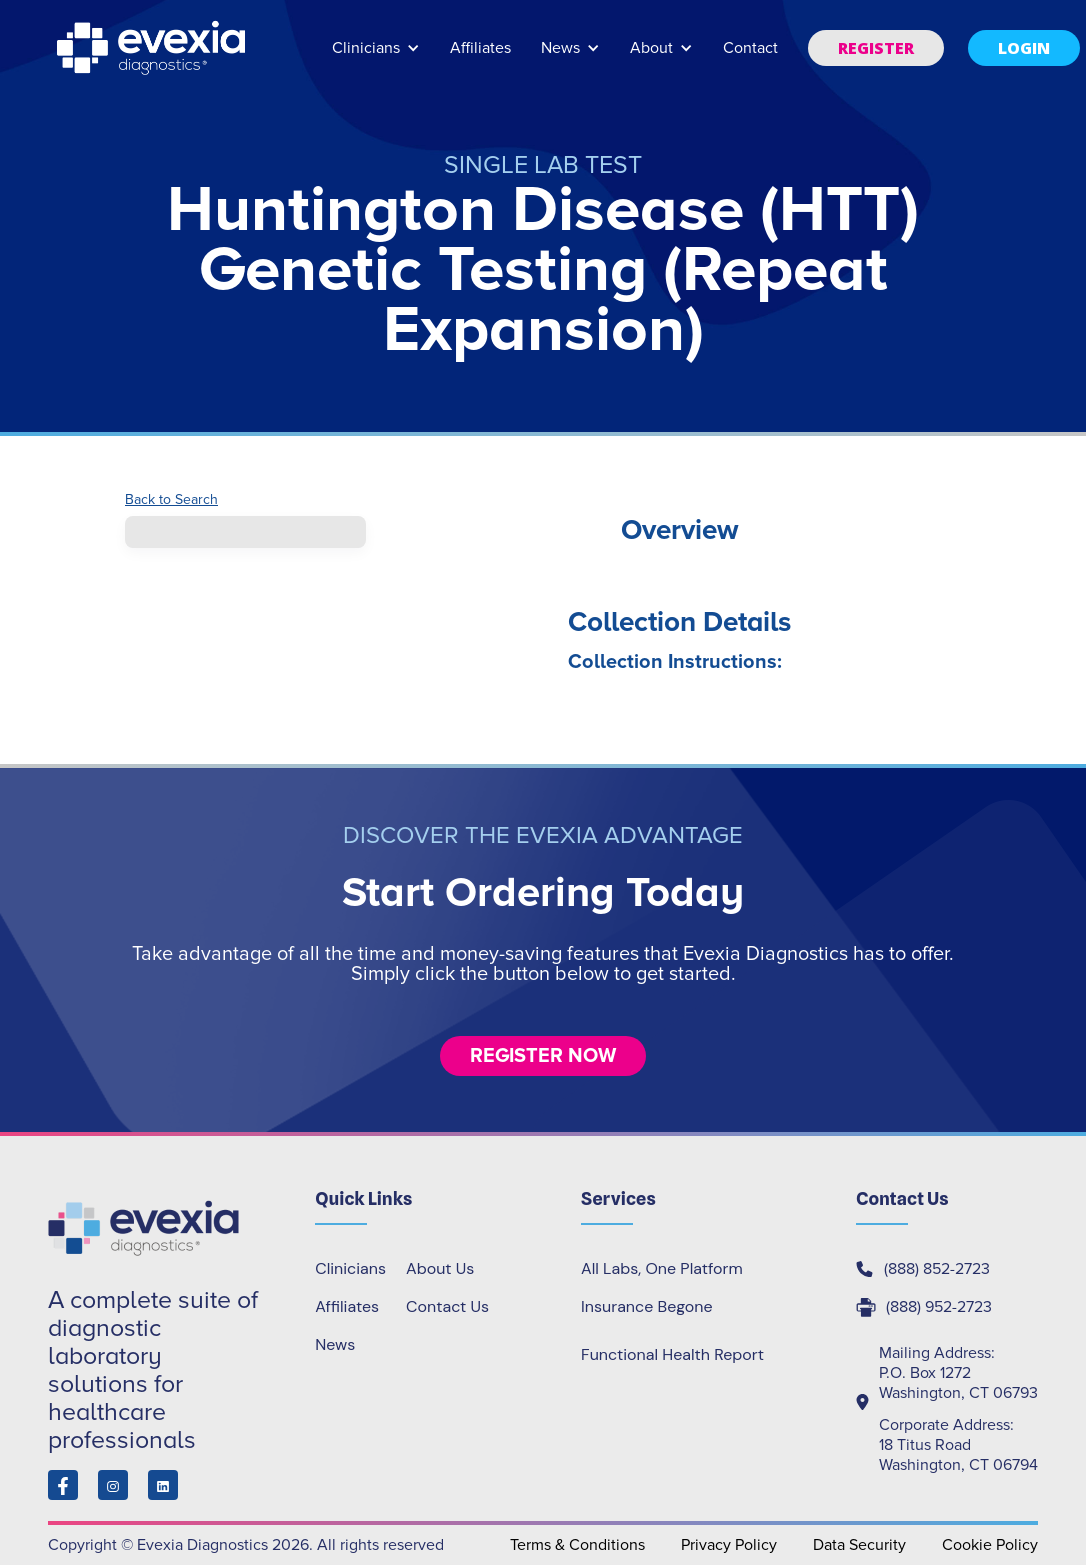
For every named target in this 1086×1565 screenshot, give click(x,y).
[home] (153, 48)
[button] (376, 57)
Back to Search (171, 500)
